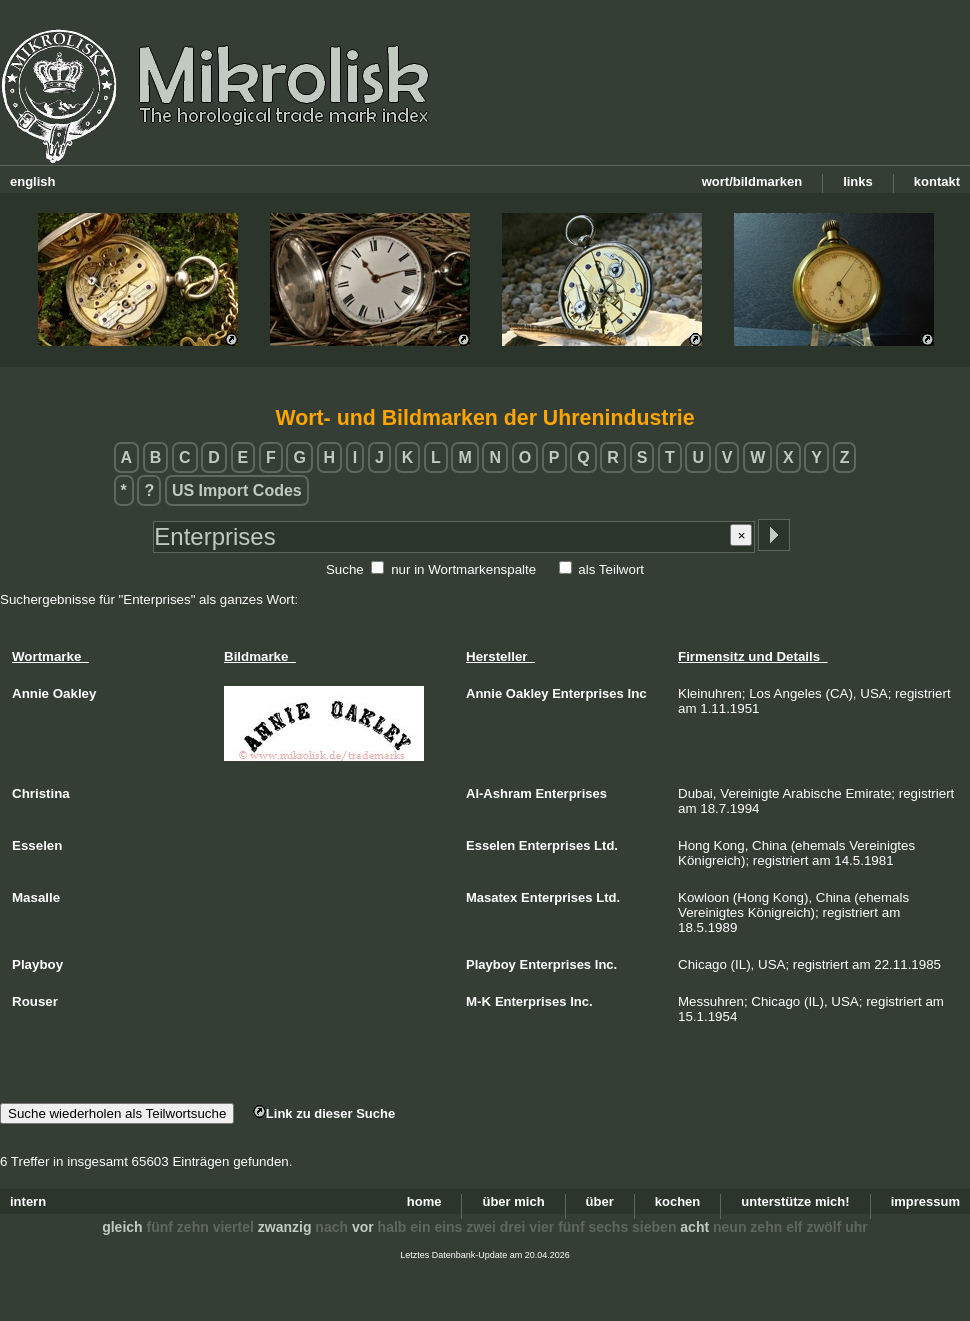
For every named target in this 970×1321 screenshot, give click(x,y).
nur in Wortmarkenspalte (463, 569)
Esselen (490, 845)
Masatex (491, 897)
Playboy (491, 964)
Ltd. (606, 845)
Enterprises (588, 693)
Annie (484, 693)
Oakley (527, 693)
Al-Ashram (499, 793)
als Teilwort (611, 569)
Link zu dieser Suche (324, 1113)
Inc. (606, 964)
